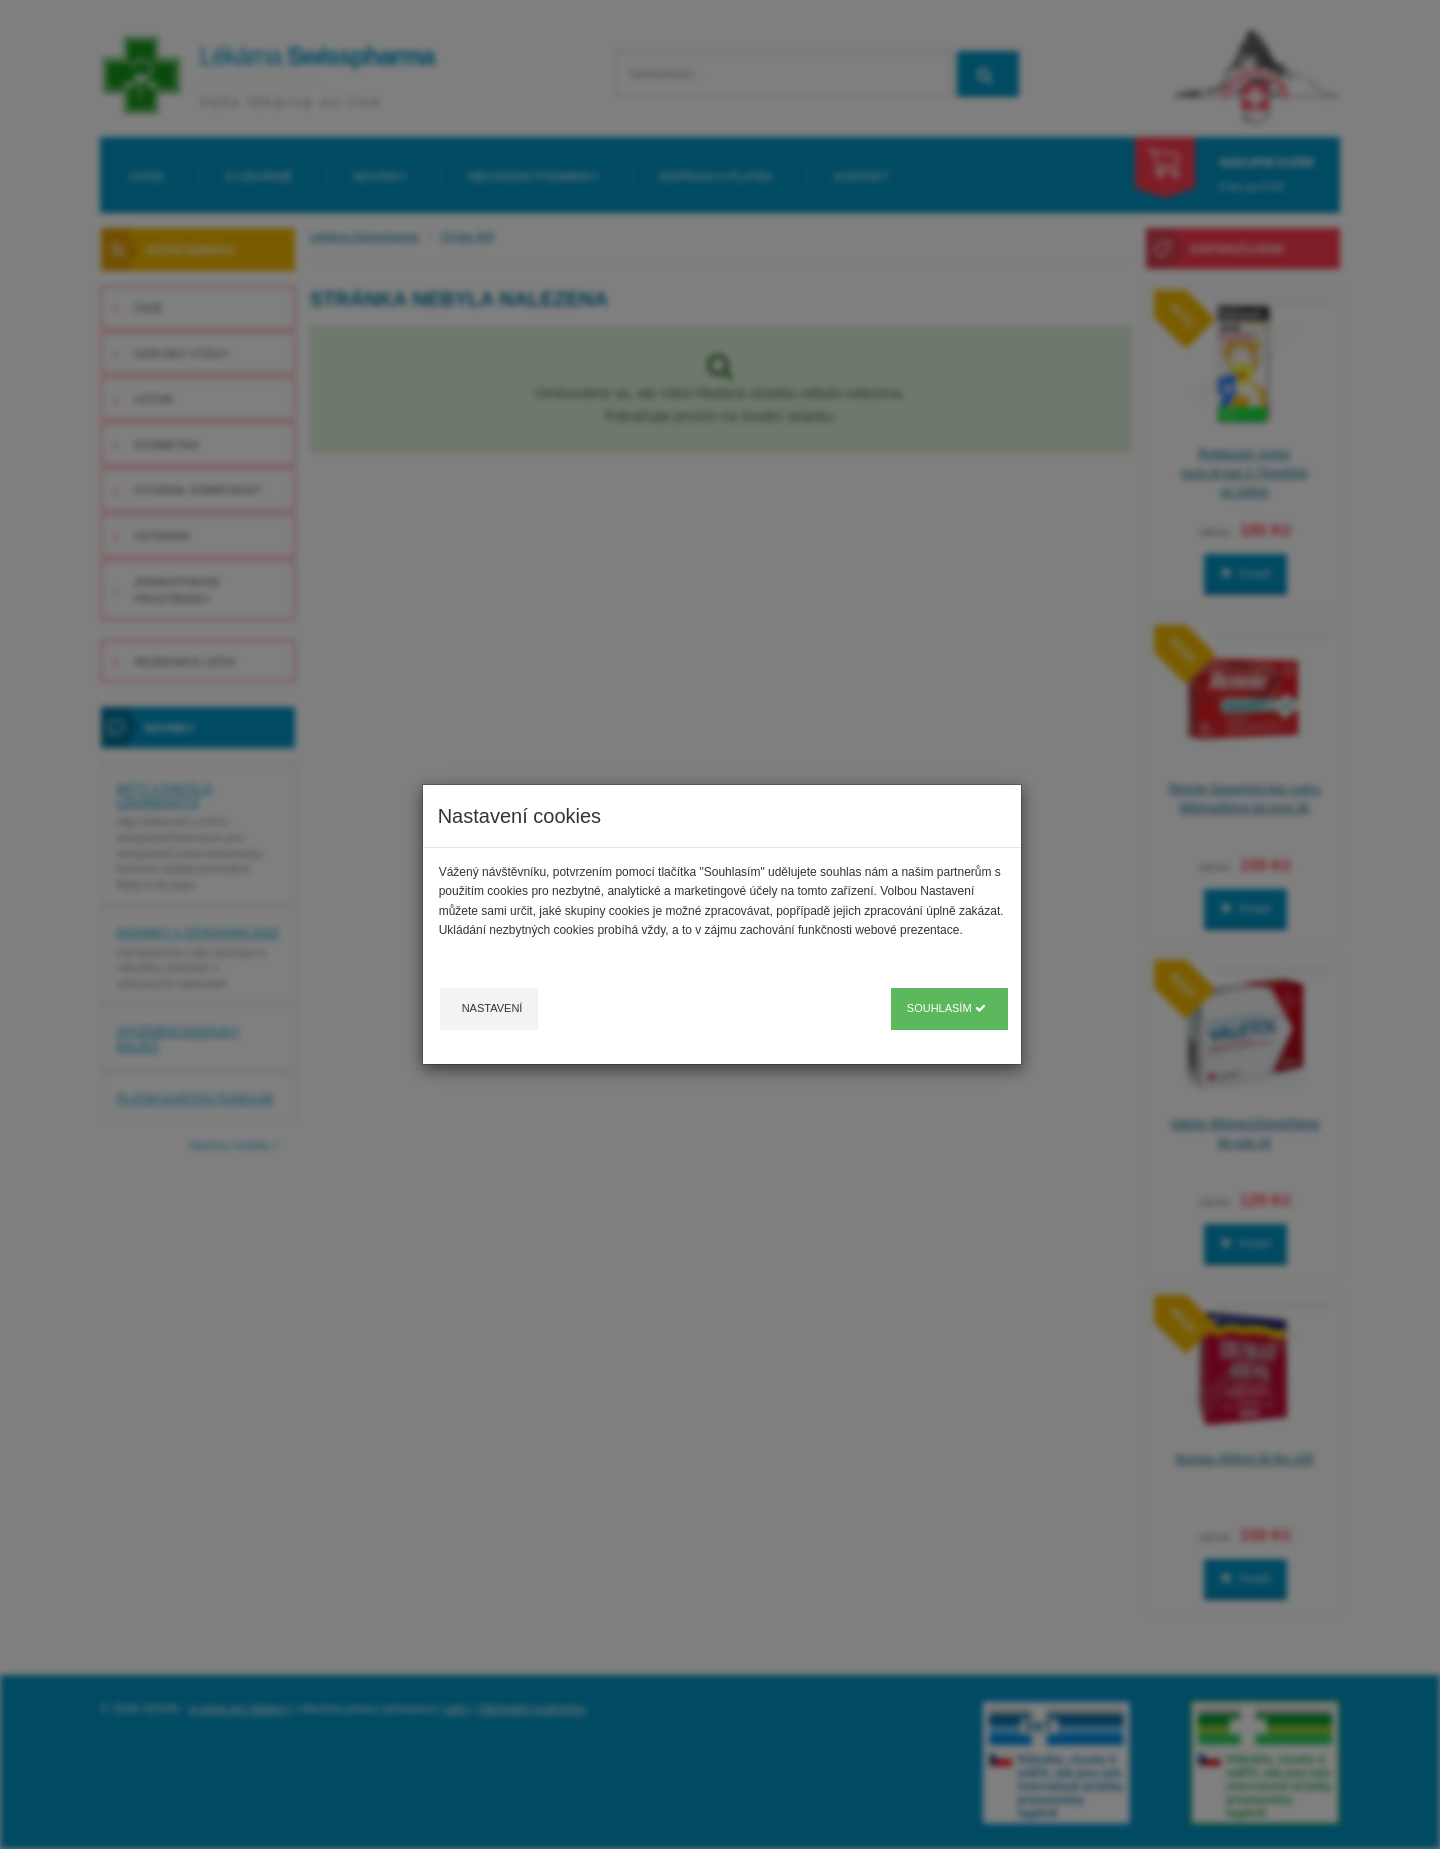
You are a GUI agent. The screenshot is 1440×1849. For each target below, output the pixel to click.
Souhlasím (946, 1008)
